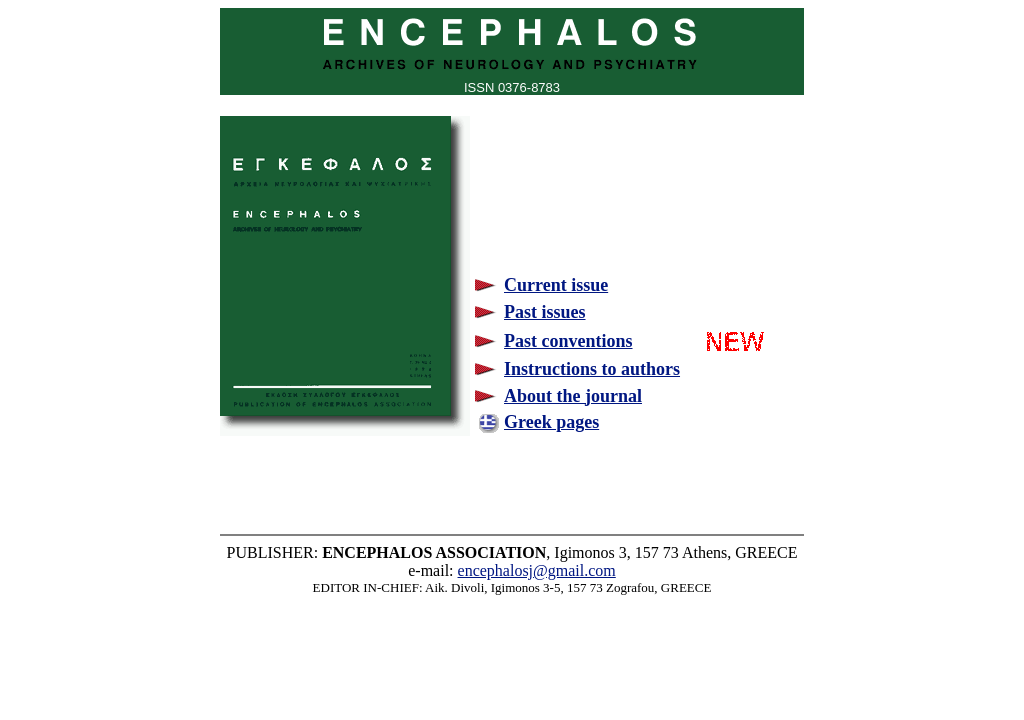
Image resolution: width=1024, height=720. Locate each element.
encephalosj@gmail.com (537, 570)
